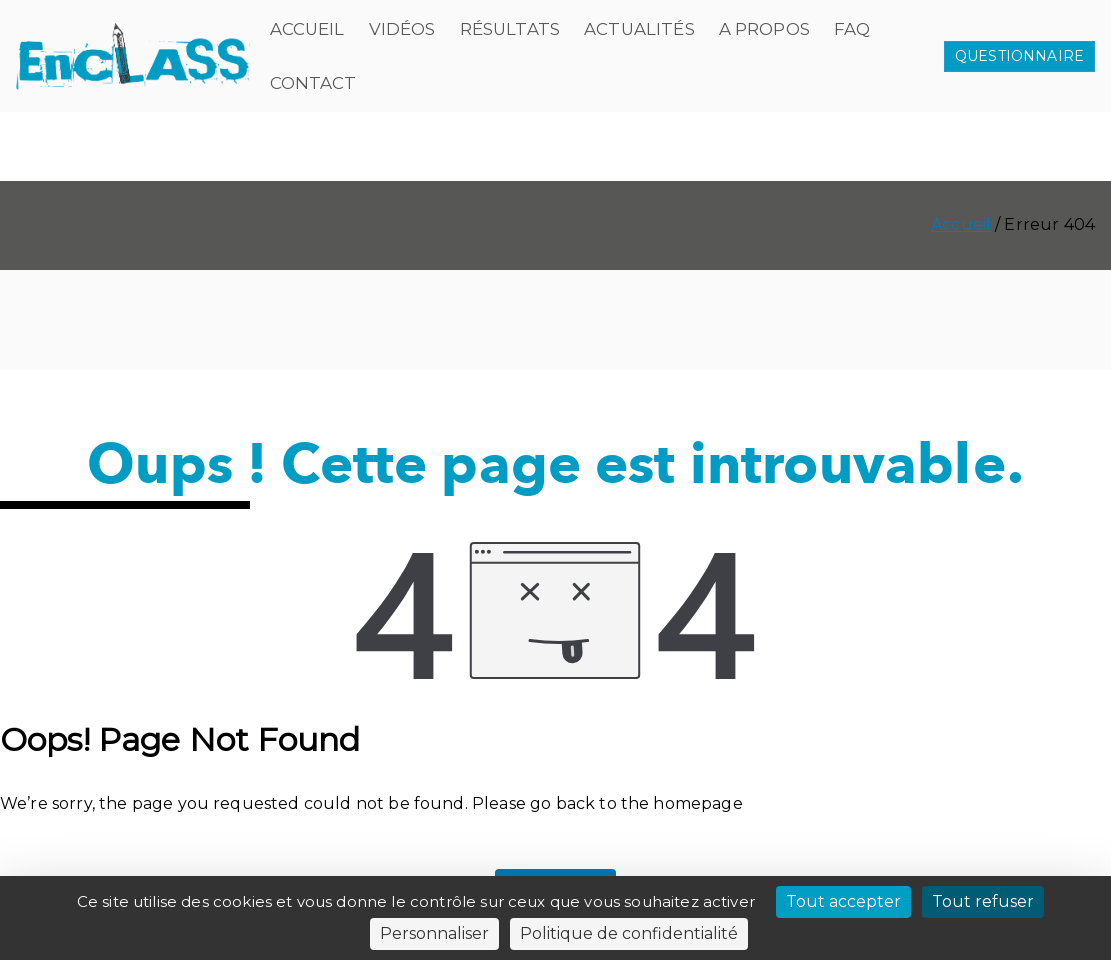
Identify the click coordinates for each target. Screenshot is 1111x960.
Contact (313, 83)
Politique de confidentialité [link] (629, 933)
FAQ (852, 29)
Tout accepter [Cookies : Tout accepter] (843, 901)
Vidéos (402, 29)
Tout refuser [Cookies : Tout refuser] (983, 901)
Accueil (307, 29)
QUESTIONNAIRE (1019, 56)
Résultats (510, 29)
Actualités (639, 29)
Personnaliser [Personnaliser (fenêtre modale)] (434, 933)
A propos (764, 29)
